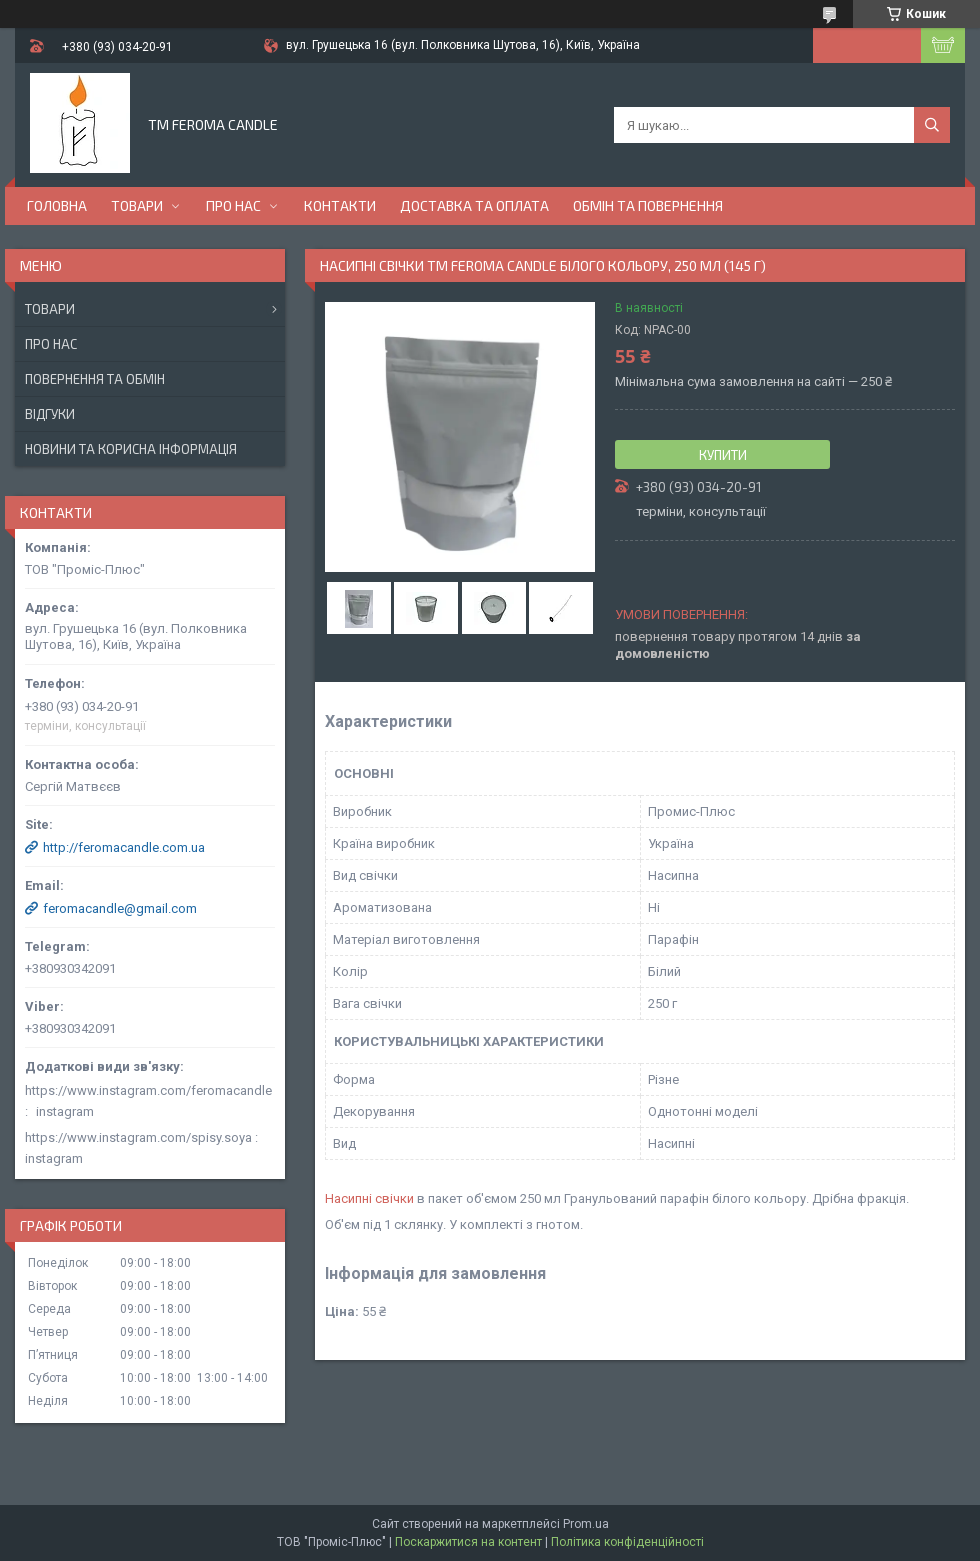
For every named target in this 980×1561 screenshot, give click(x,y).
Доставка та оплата (474, 205)
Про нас (233, 205)
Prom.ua (586, 1524)
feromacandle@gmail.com (120, 908)
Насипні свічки (369, 1198)
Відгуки (50, 414)
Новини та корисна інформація (131, 449)
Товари (137, 205)
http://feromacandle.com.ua (124, 847)
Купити (723, 455)
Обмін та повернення (648, 205)
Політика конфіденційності (627, 1542)
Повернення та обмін (95, 379)
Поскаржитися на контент (468, 1542)
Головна (57, 205)
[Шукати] (932, 125)
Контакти (340, 205)
